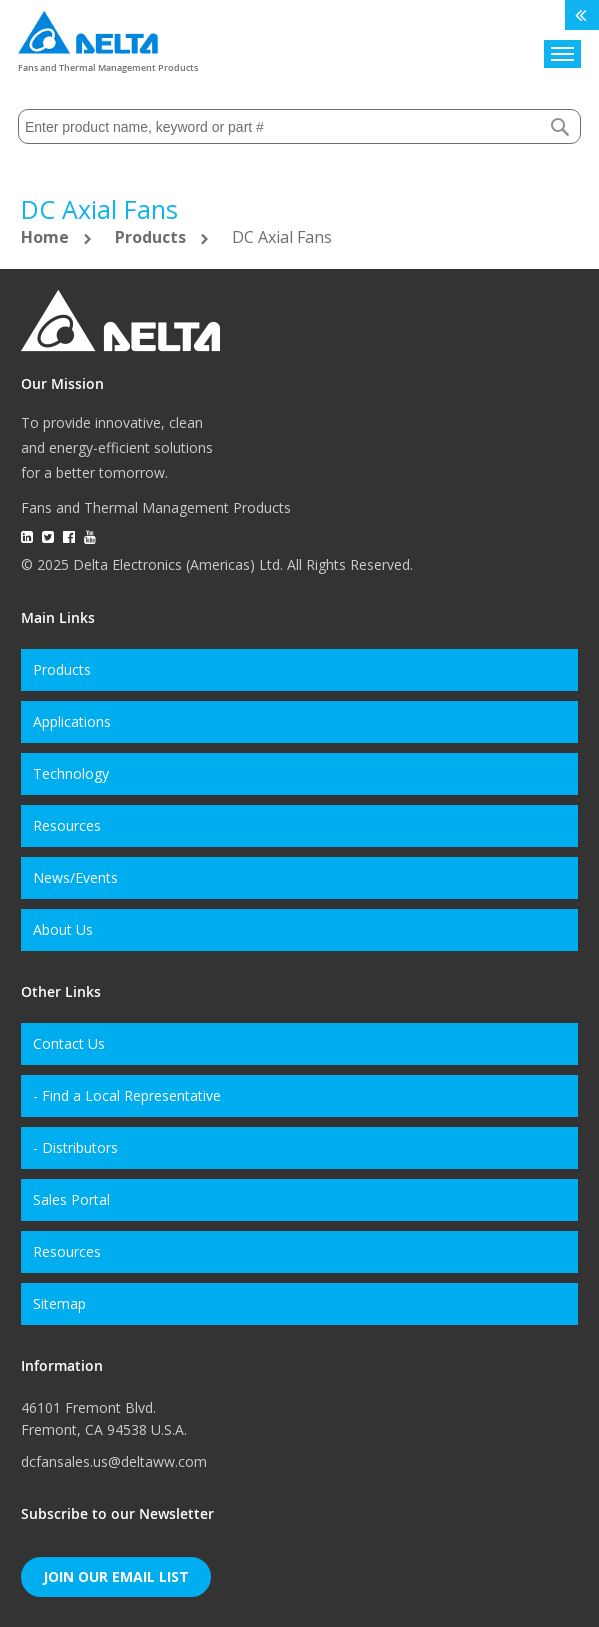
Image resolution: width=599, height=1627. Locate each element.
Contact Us (69, 1043)
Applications (72, 721)
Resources (67, 825)
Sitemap (59, 1303)
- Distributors (75, 1147)
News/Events (75, 877)
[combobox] (299, 126)
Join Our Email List (116, 1576)
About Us (63, 929)
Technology (71, 773)
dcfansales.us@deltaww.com (114, 1461)
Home (47, 237)
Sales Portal (71, 1199)
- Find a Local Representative (127, 1095)
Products (152, 237)
